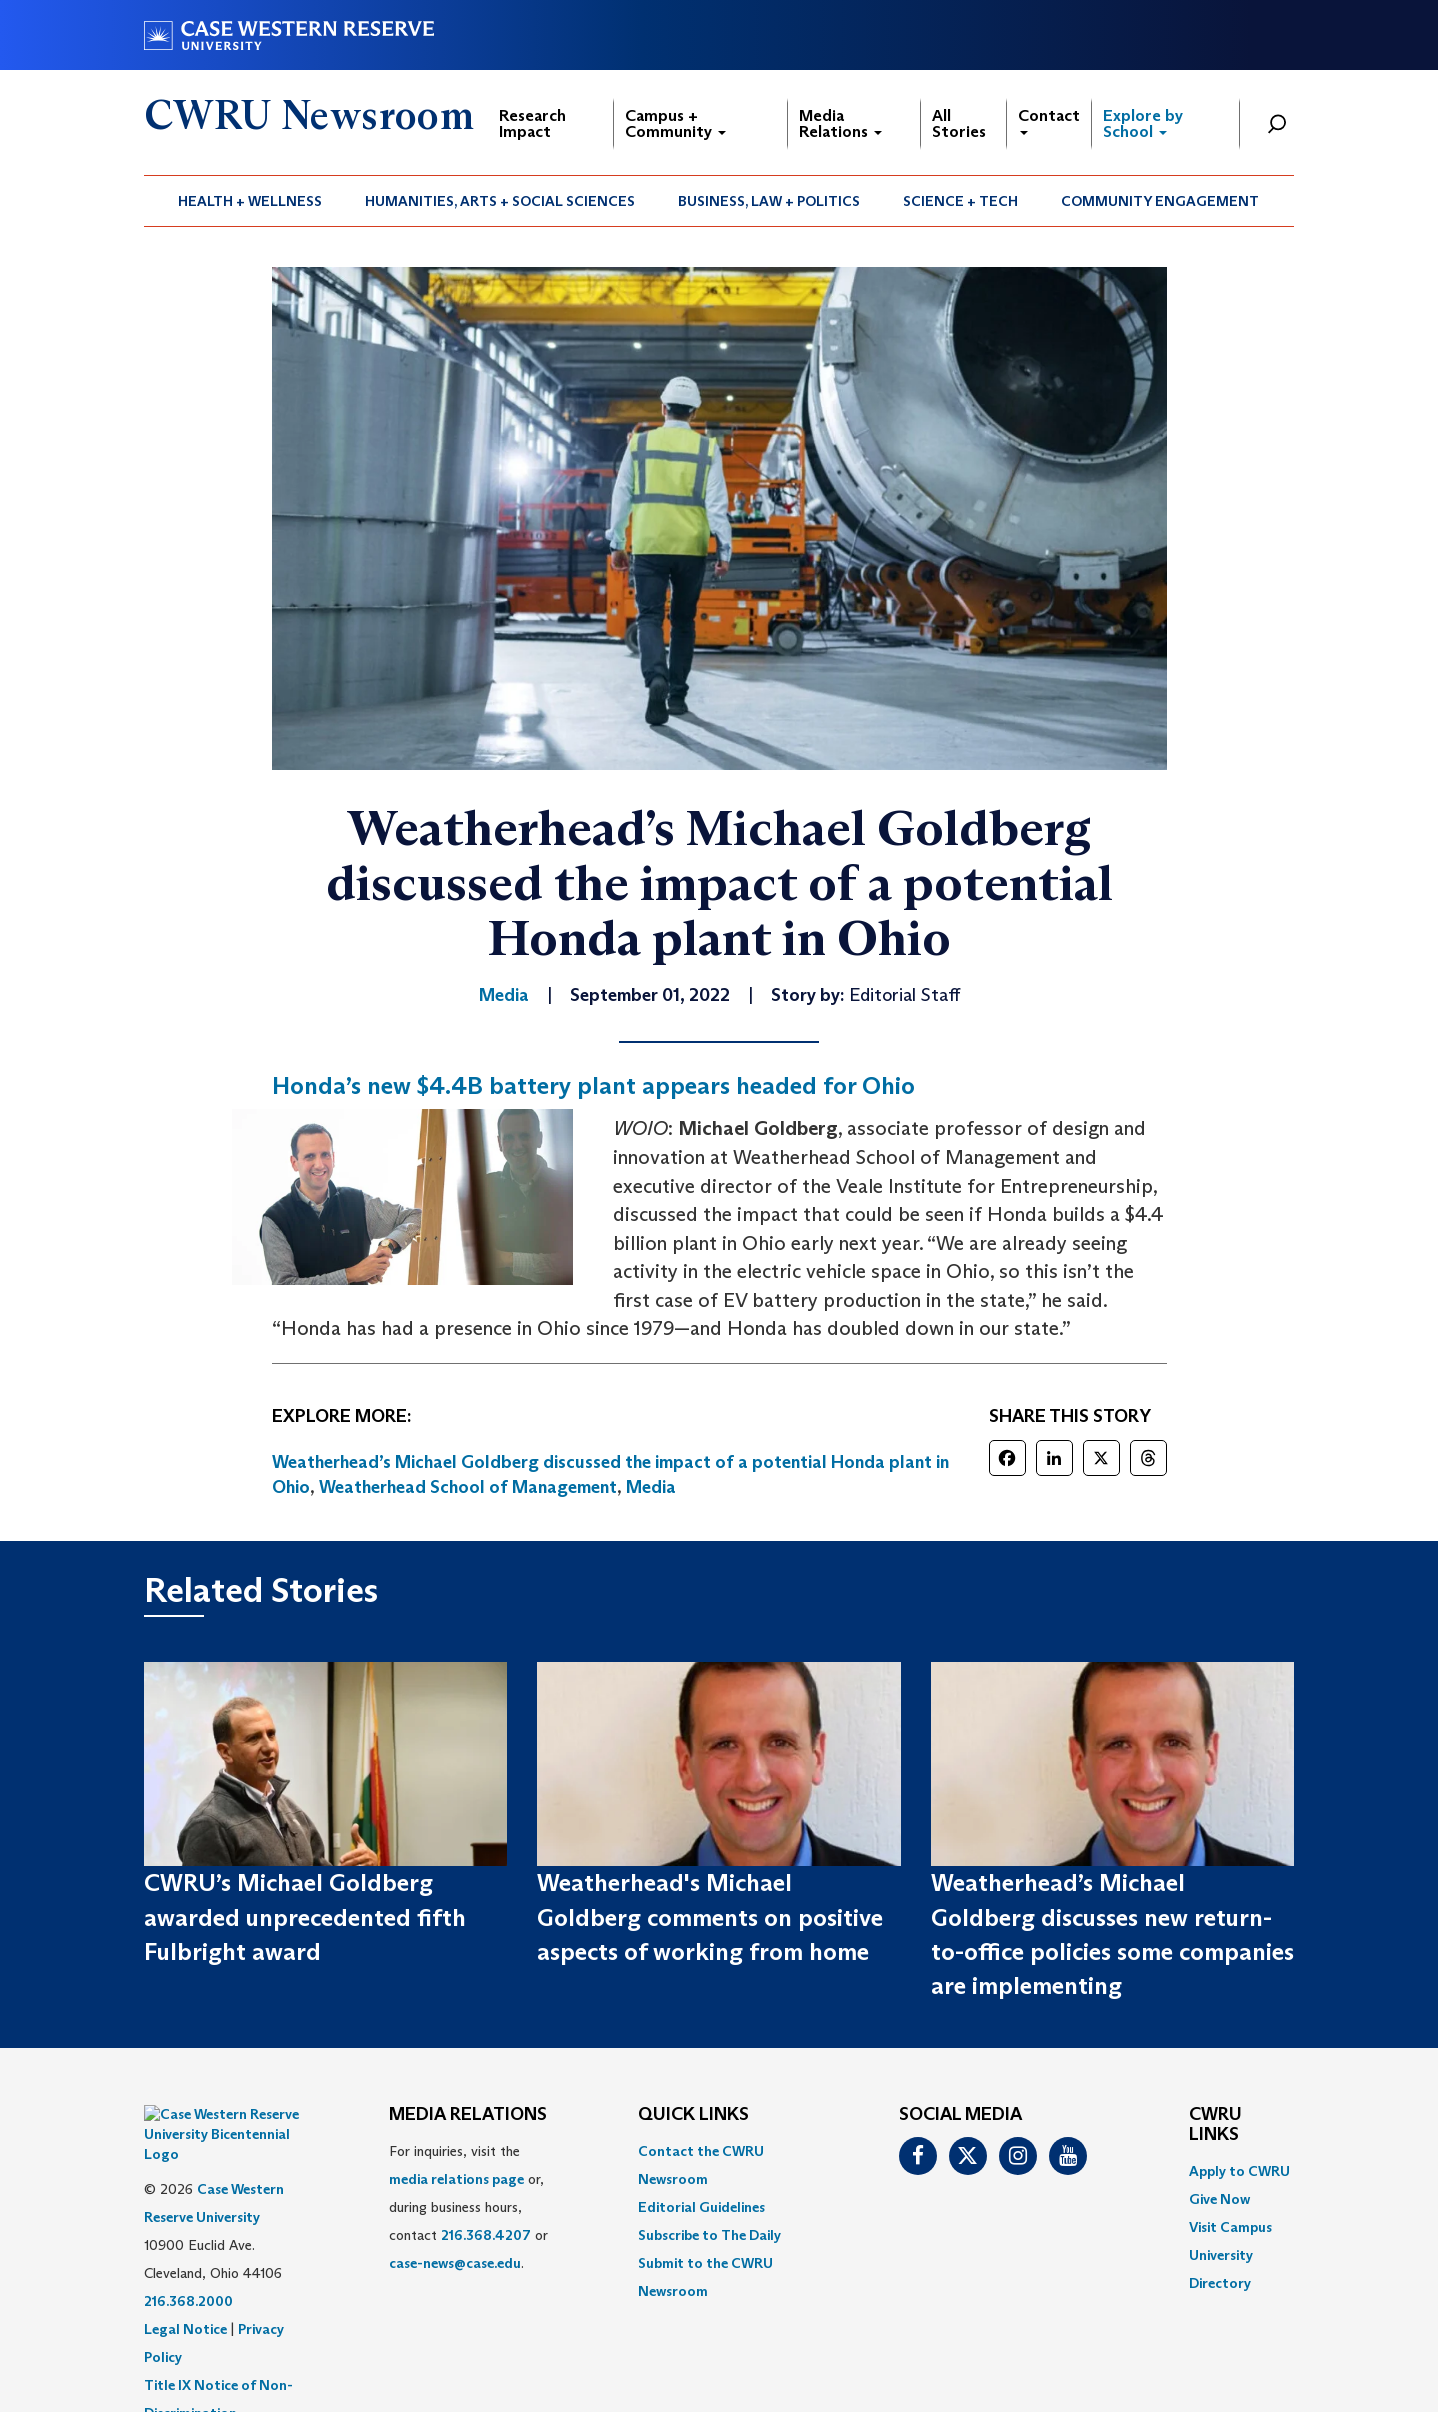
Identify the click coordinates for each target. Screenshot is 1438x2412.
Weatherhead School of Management (468, 1487)
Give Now (1219, 2199)
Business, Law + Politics (769, 201)
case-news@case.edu (455, 2263)
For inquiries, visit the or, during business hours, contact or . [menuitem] (468, 2207)
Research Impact (532, 123)
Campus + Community (675, 123)
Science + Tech (960, 201)
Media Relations (840, 123)
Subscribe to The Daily (709, 2235)
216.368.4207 (486, 2235)
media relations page (456, 2179)
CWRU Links (1215, 2125)
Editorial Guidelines (701, 2207)
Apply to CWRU (1239, 2171)
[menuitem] (250, 201)
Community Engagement (1160, 201)
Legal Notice (185, 2279)
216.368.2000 (188, 2251)
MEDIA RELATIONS (468, 2115)
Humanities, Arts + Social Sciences (500, 201)
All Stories (959, 123)
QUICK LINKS (693, 2115)
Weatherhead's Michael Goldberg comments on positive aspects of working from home (710, 1917)
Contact (1049, 120)
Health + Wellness (250, 201)
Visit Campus (1230, 2227)
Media (651, 1487)
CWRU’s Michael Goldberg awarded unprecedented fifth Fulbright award (305, 1917)
